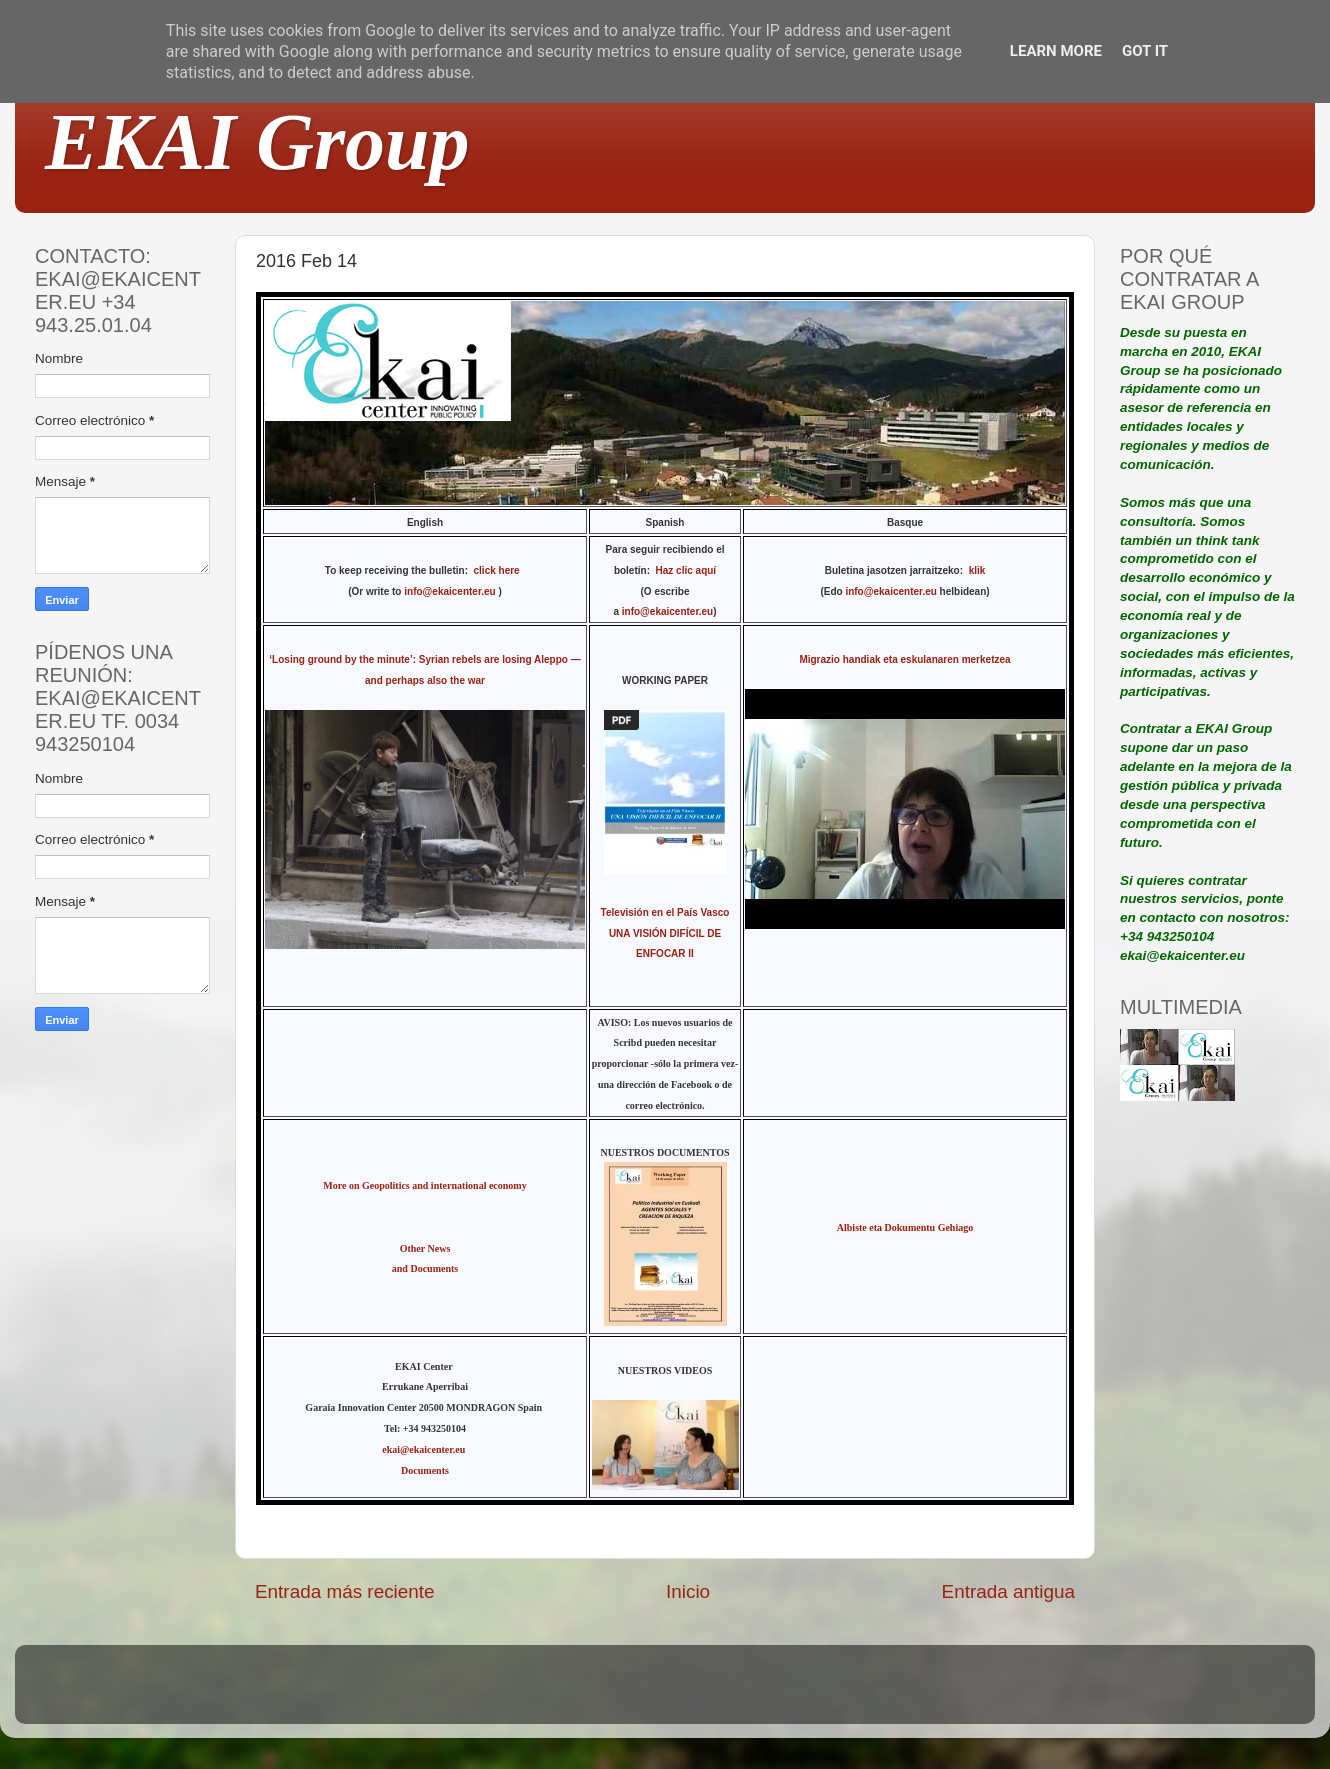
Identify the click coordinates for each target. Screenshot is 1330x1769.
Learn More (1056, 51)
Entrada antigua (1008, 1591)
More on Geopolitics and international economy (424, 1185)
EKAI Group (257, 142)
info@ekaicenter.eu (451, 591)
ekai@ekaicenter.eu (425, 1449)
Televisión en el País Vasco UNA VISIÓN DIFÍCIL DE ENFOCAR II (665, 933)
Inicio (688, 1591)
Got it (1145, 51)
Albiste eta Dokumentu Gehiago (905, 1227)
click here (500, 570)
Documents (425, 1470)
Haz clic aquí (686, 570)
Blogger (796, 1693)
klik (977, 570)
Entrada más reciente (345, 1591)
